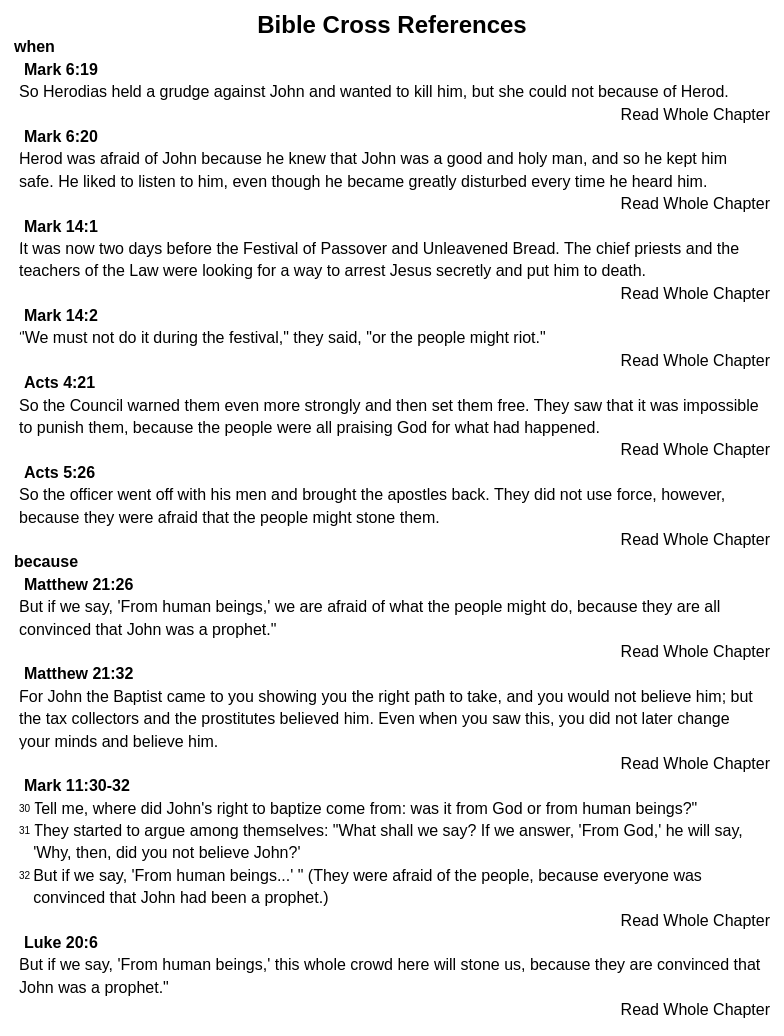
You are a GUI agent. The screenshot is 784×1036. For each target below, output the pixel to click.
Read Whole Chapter (695, 114)
